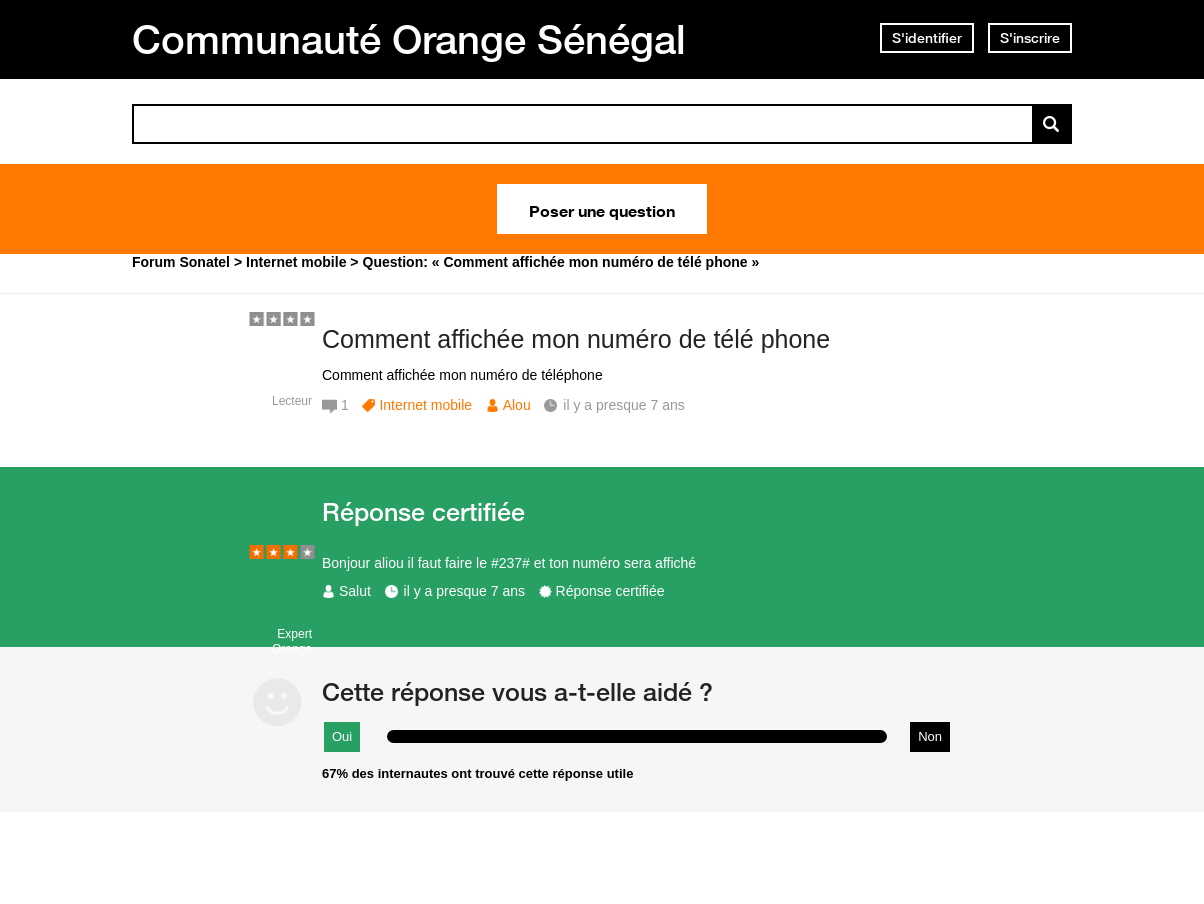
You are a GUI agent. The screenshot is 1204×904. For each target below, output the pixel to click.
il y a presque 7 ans (464, 591)
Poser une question (602, 209)
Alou (517, 405)
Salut (355, 591)
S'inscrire (1030, 38)
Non (930, 736)
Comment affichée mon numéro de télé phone (576, 339)
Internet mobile (425, 405)
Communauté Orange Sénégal (409, 39)
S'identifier (927, 38)
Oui (342, 736)
